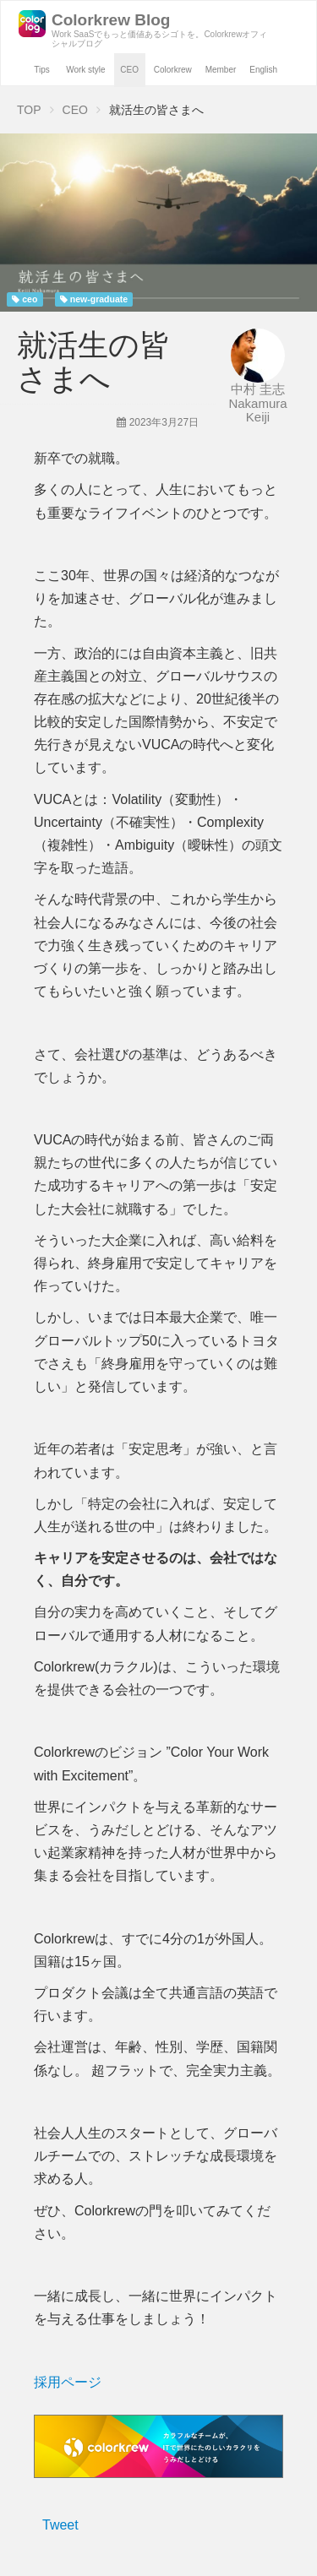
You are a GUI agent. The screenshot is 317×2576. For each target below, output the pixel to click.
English (263, 69)
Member (221, 69)
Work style (86, 69)
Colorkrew (173, 69)
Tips (42, 69)
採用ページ (67, 2382)
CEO (129, 69)
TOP (29, 110)
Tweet (60, 2525)
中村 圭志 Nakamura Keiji (257, 403)
